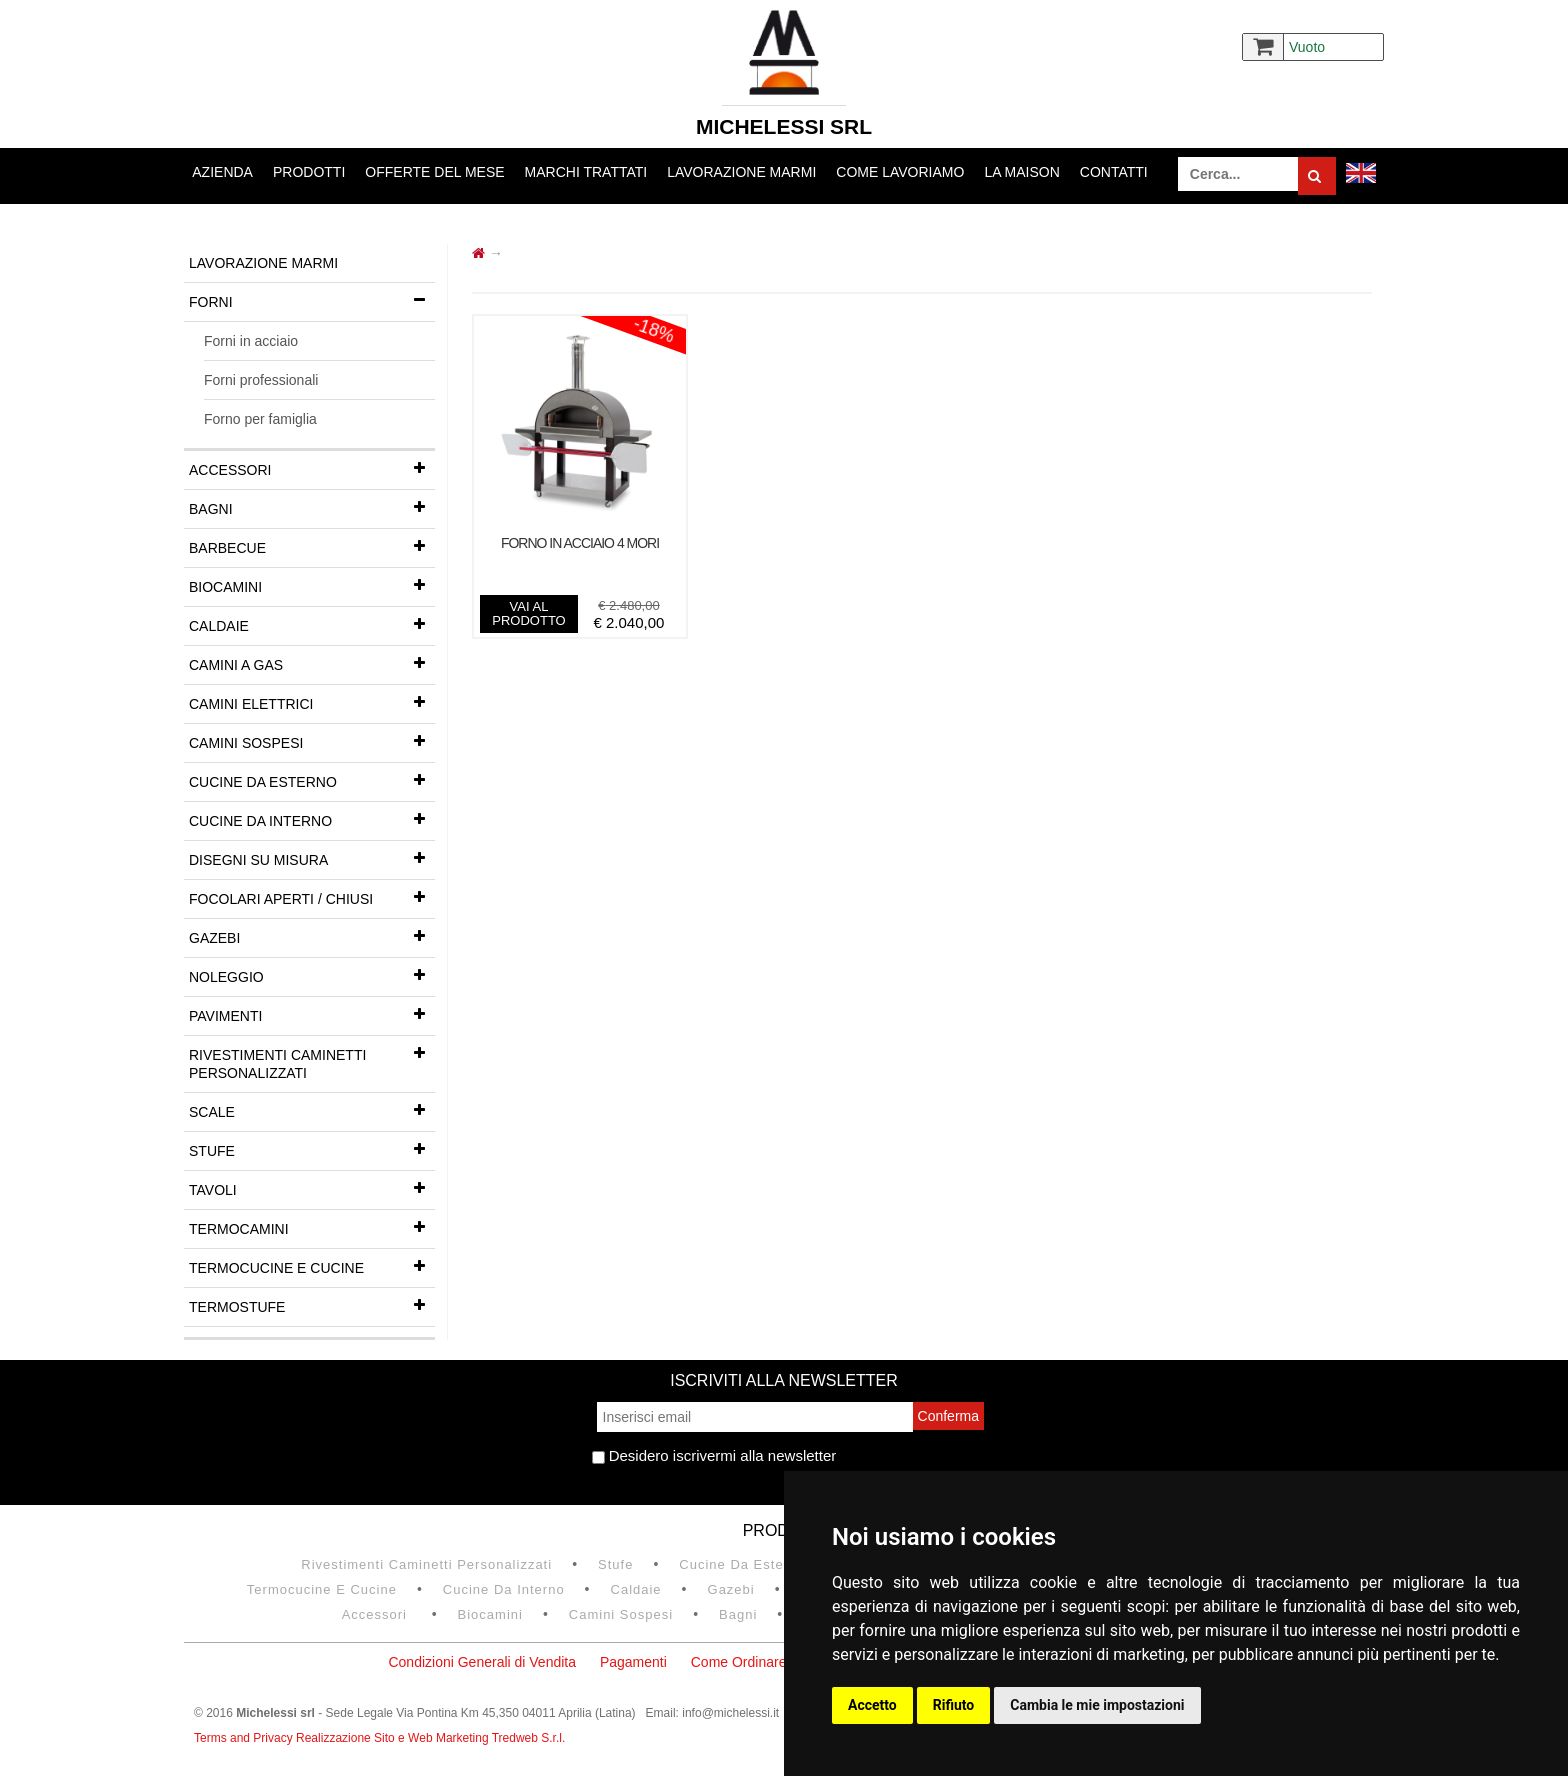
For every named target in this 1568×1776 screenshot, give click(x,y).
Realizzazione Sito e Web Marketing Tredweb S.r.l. (430, 1738)
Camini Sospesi (312, 741)
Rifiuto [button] (954, 1705)
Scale (312, 1110)
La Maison (1021, 172)
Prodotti (309, 172)
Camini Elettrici (312, 702)
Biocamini (312, 585)
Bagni (312, 507)
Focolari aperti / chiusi (312, 897)
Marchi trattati (586, 172)
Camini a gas (312, 663)
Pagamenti (633, 1662)
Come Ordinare (739, 1662)
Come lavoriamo (900, 172)
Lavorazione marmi (741, 172)
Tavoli (312, 1188)
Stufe (312, 1149)
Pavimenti (312, 1014)
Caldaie (312, 624)
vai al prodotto (528, 613)
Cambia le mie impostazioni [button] (1097, 1705)
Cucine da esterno (312, 780)
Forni (312, 300)
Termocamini (312, 1227)
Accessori (312, 468)
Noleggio (312, 975)
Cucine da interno (312, 819)
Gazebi (312, 936)
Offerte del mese (434, 172)
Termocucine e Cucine (312, 1266)
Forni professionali (261, 380)
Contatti (1114, 172)
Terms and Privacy (245, 1738)
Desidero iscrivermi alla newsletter (714, 1455)
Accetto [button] (872, 1705)
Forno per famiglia (260, 419)
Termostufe (312, 1305)
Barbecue (312, 546)
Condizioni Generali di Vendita (482, 1662)
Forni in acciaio (251, 341)
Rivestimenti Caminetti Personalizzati (312, 1058)
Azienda (222, 172)
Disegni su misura (312, 858)
